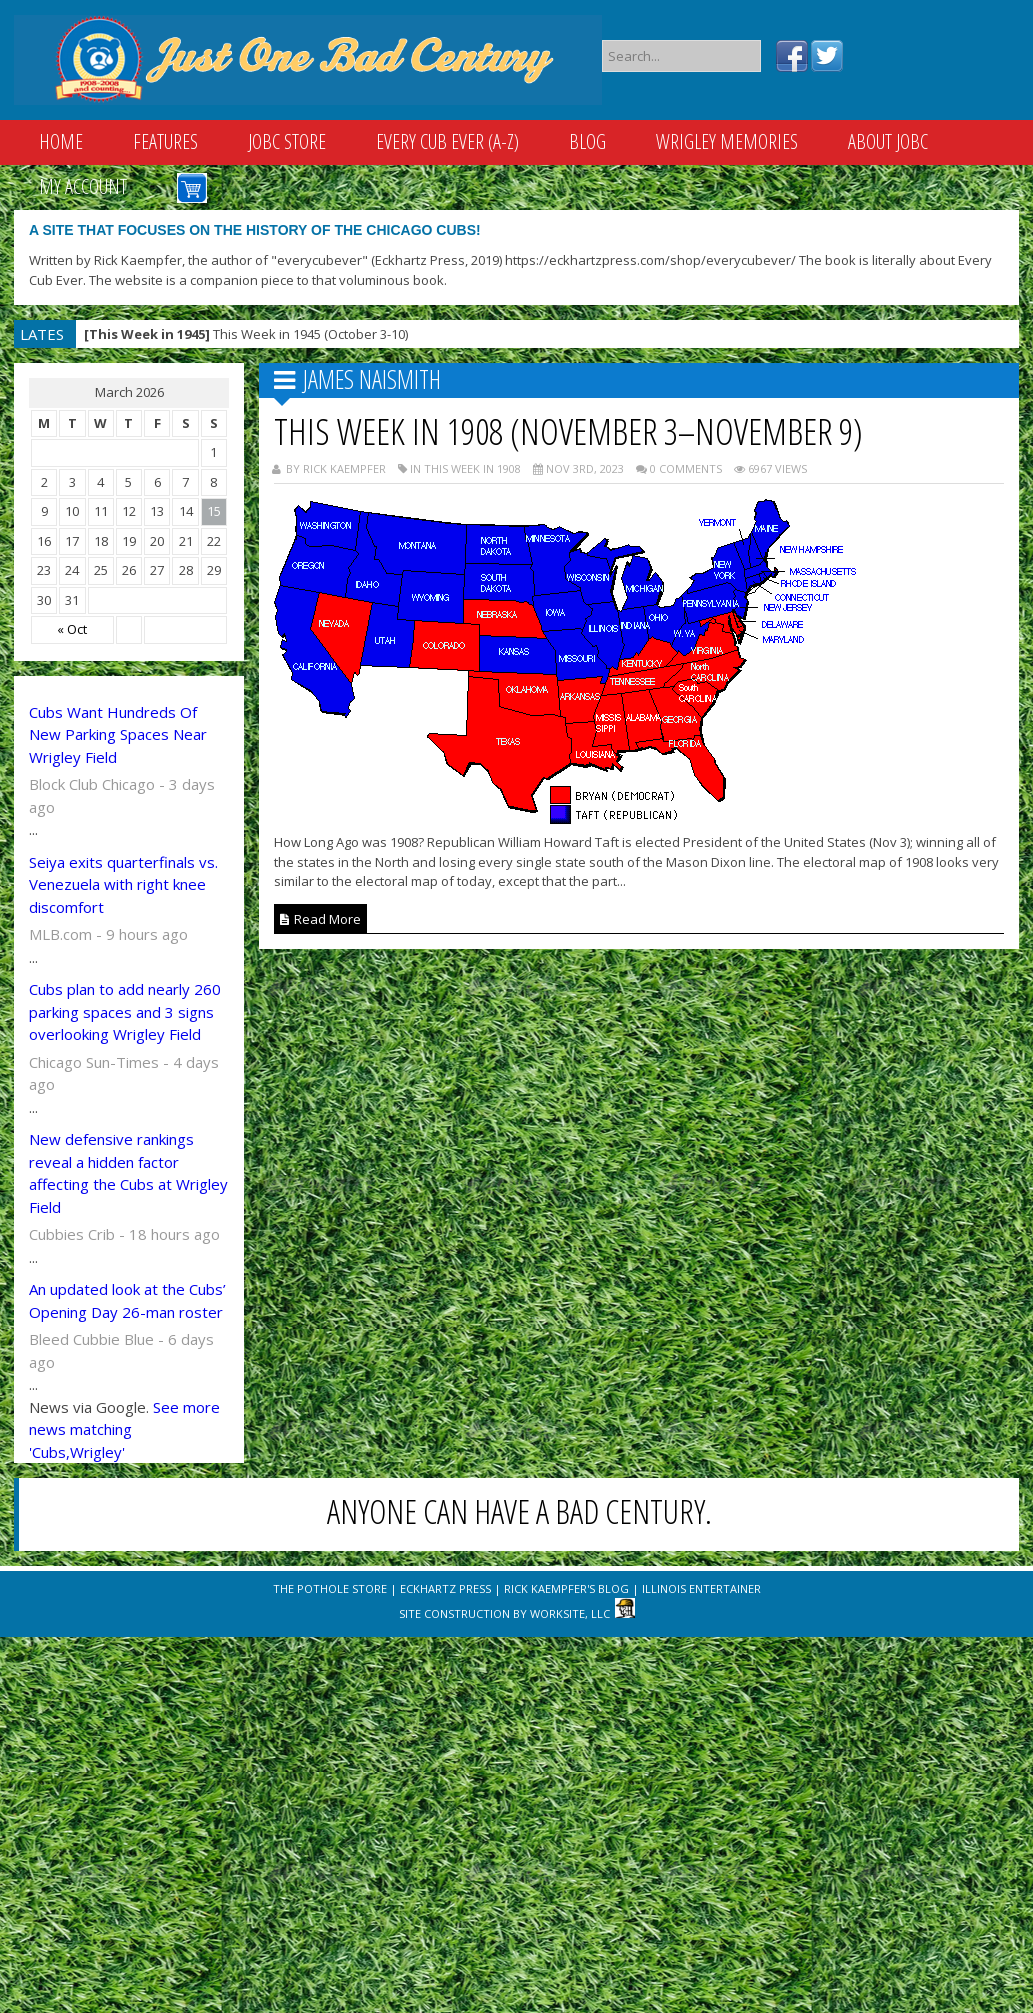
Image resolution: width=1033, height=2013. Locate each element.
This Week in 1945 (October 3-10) (246, 334)
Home (61, 141)
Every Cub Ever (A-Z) (447, 141)
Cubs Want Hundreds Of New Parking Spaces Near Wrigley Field (118, 734)
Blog (587, 141)
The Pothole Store (330, 1588)
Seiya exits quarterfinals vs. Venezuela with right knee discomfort (123, 884)
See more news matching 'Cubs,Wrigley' (124, 1429)
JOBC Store (287, 141)
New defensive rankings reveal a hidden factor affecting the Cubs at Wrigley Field (128, 1173)
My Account (83, 186)
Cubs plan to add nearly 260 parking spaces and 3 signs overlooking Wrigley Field (125, 1011)
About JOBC (888, 141)
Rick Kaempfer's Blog (566, 1588)
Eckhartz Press (445, 1588)
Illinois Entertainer (701, 1588)
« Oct (72, 629)
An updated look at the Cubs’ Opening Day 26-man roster (127, 1300)
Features (165, 141)
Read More (320, 919)
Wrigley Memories (727, 141)
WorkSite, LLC (570, 1613)
